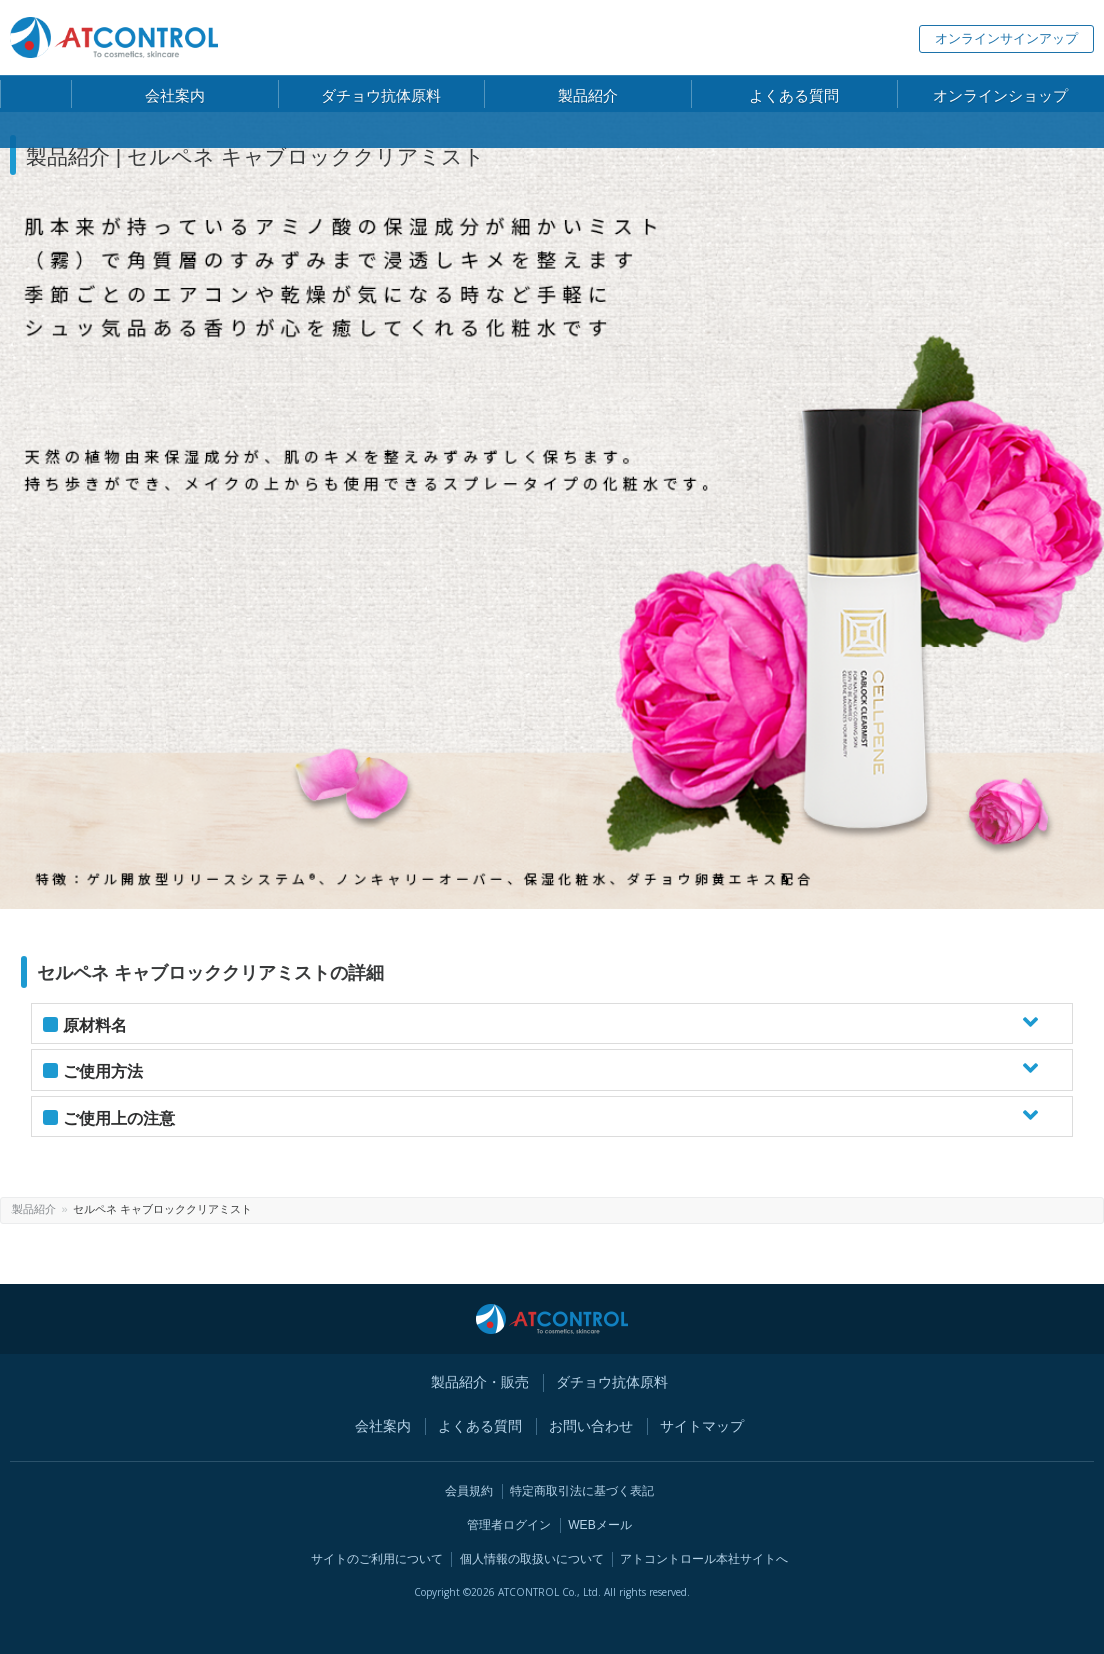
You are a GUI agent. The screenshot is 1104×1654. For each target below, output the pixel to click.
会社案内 (383, 1426)
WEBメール (600, 1525)
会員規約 (469, 1491)
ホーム (27, 1209)
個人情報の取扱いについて (532, 1559)
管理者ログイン (509, 1525)
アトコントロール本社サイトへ (704, 1559)
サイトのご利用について (377, 1559)
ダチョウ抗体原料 (612, 1382)
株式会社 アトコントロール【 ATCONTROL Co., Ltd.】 (114, 37)
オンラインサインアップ (1006, 38)
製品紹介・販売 (480, 1382)
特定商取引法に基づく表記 (582, 1491)
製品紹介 (82, 1209)
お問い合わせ (591, 1426)
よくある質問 (480, 1426)
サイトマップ (702, 1426)
